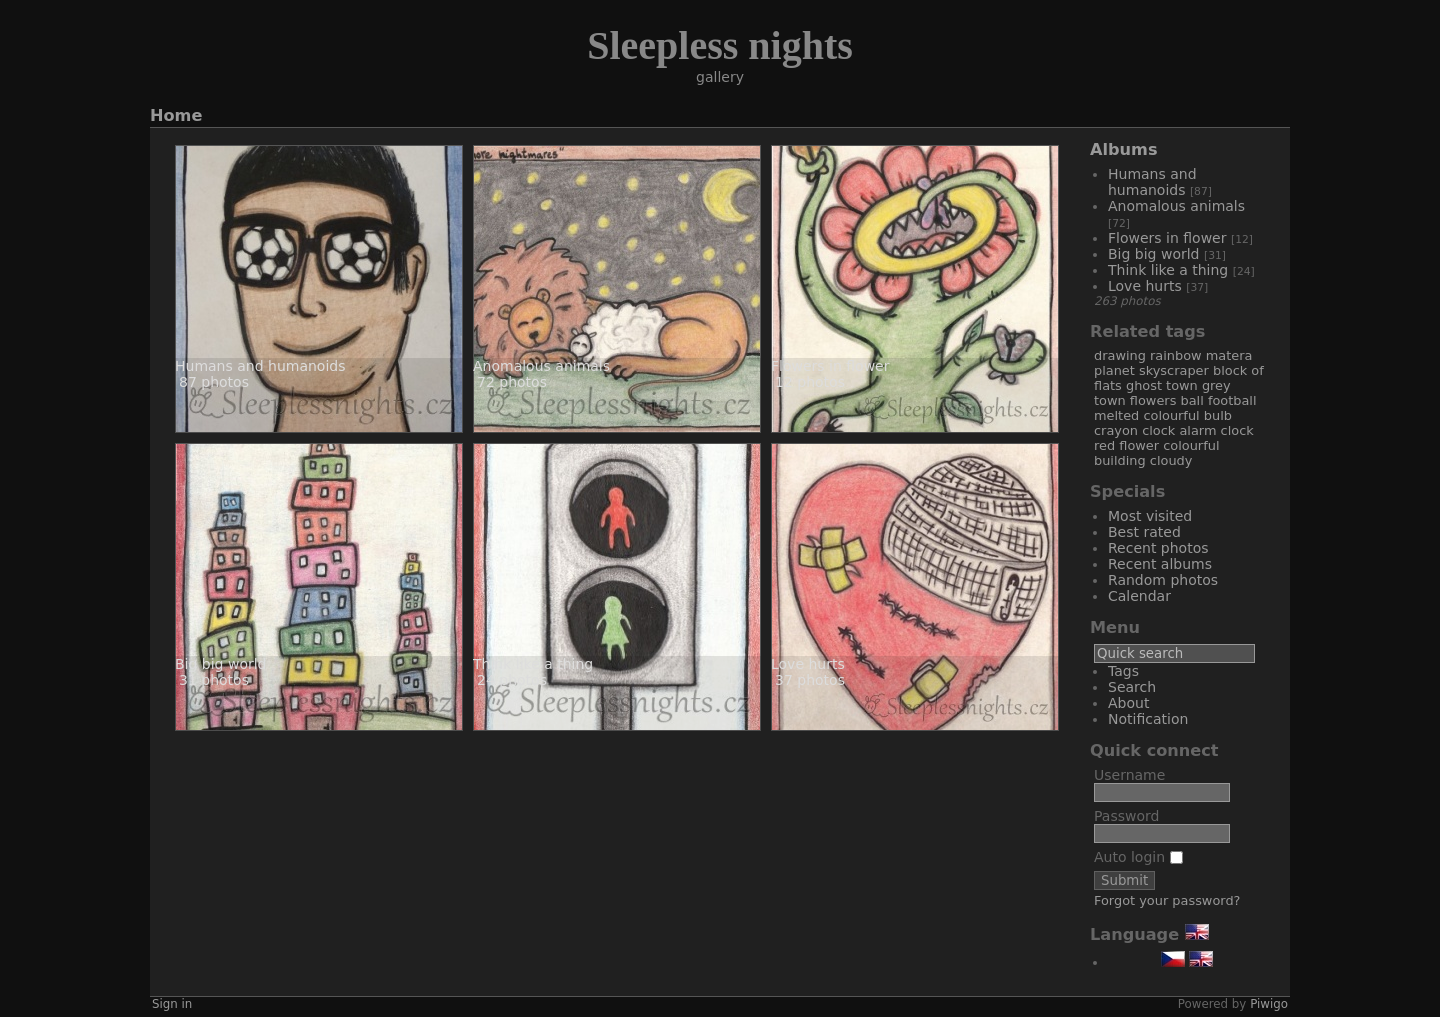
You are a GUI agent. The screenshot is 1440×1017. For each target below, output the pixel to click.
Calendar (1139, 596)
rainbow (1176, 355)
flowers (1153, 400)
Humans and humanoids (1152, 182)
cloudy (1171, 460)
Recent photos (1158, 548)
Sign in (172, 1004)
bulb (1218, 415)
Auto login (1138, 857)
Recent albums (1160, 564)
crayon (1116, 430)
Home (176, 115)
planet (1114, 370)
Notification (1148, 719)
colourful (1171, 415)
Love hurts (1147, 286)
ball (1191, 400)
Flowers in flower (1169, 238)
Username (1129, 775)
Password (1126, 816)
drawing (1120, 355)
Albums (1124, 149)
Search (1132, 687)
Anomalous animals (1176, 206)
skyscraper (1174, 370)
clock (1158, 430)
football (1232, 400)
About (1128, 703)
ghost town (1162, 385)
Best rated (1144, 532)
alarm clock (1216, 430)
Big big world (1156, 254)
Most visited (1150, 516)
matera (1229, 355)
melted (1116, 415)
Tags (1123, 671)
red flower (1126, 445)
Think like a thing (1170, 270)
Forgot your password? (1167, 900)
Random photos (1163, 580)
